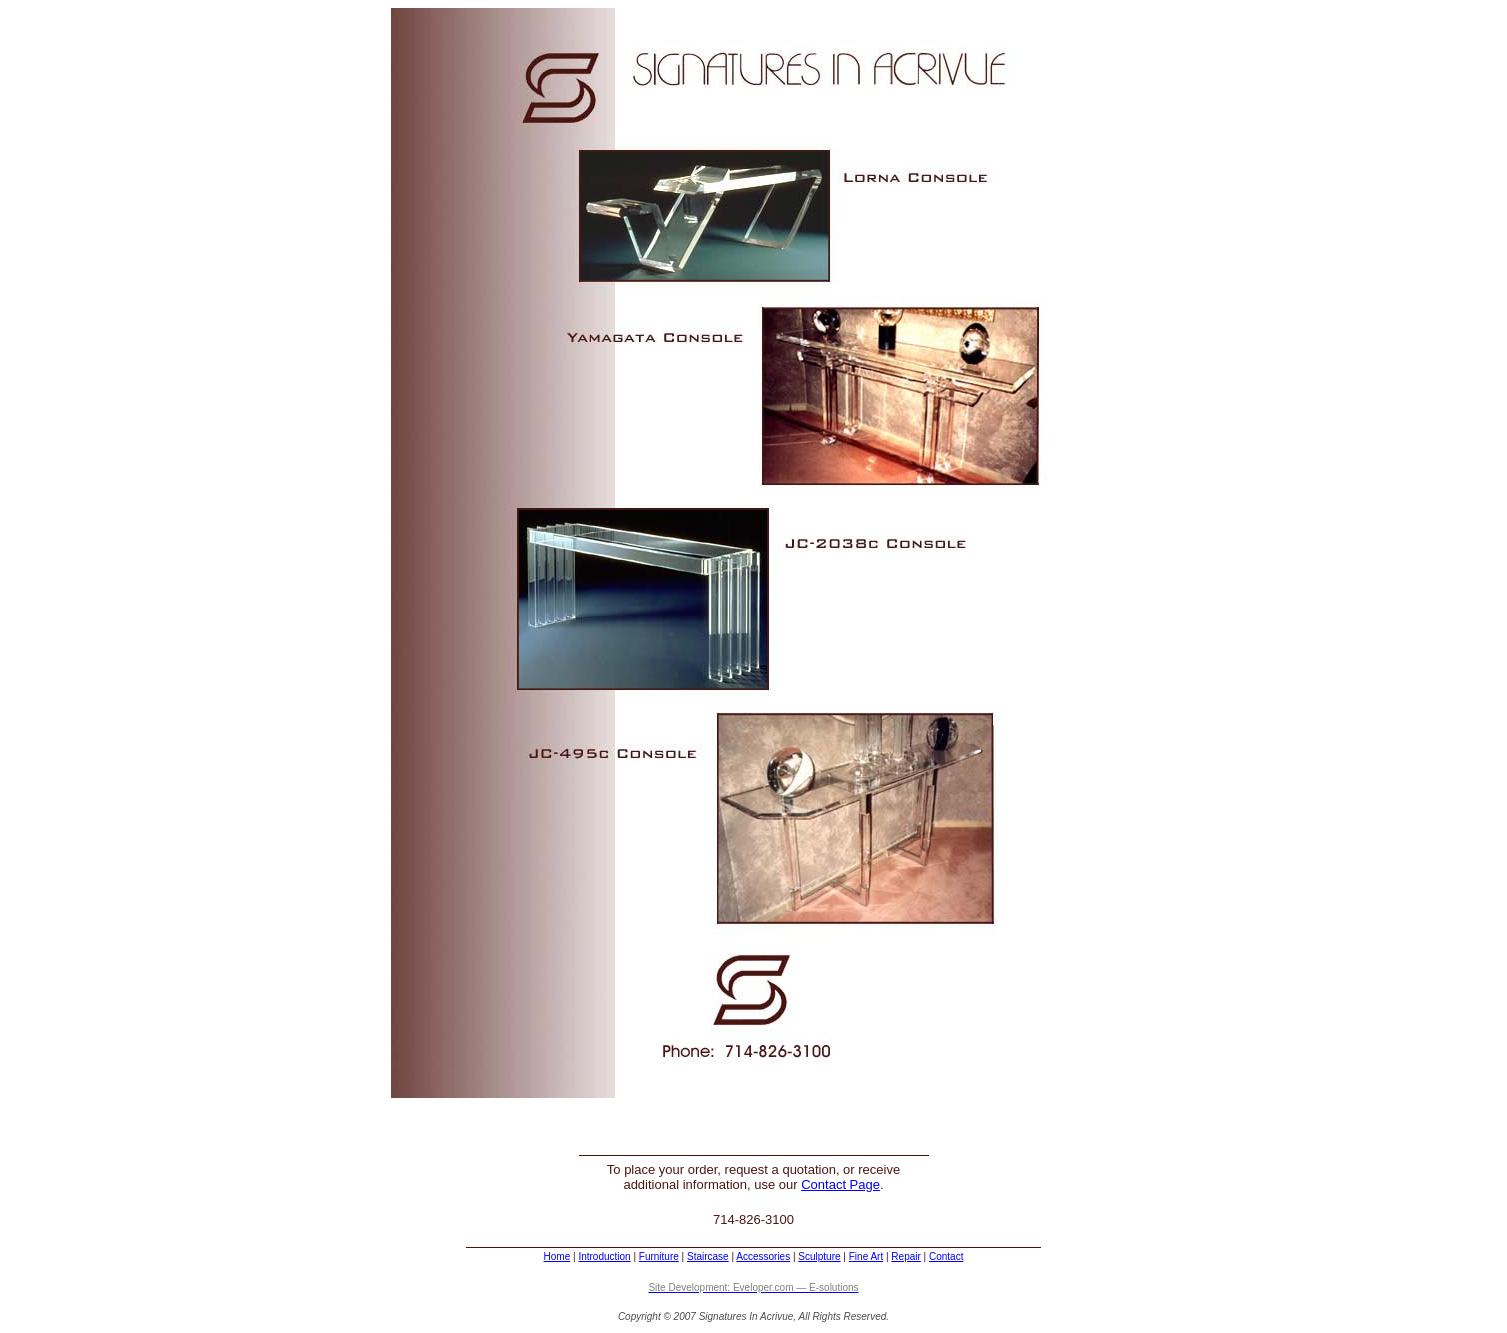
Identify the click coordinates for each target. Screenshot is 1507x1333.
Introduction (604, 1256)
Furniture (659, 1256)
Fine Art (866, 1256)
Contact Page (840, 1184)
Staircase (708, 1256)
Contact (946, 1256)
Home (557, 1256)
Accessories (763, 1256)
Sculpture (819, 1256)
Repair (905, 1256)
